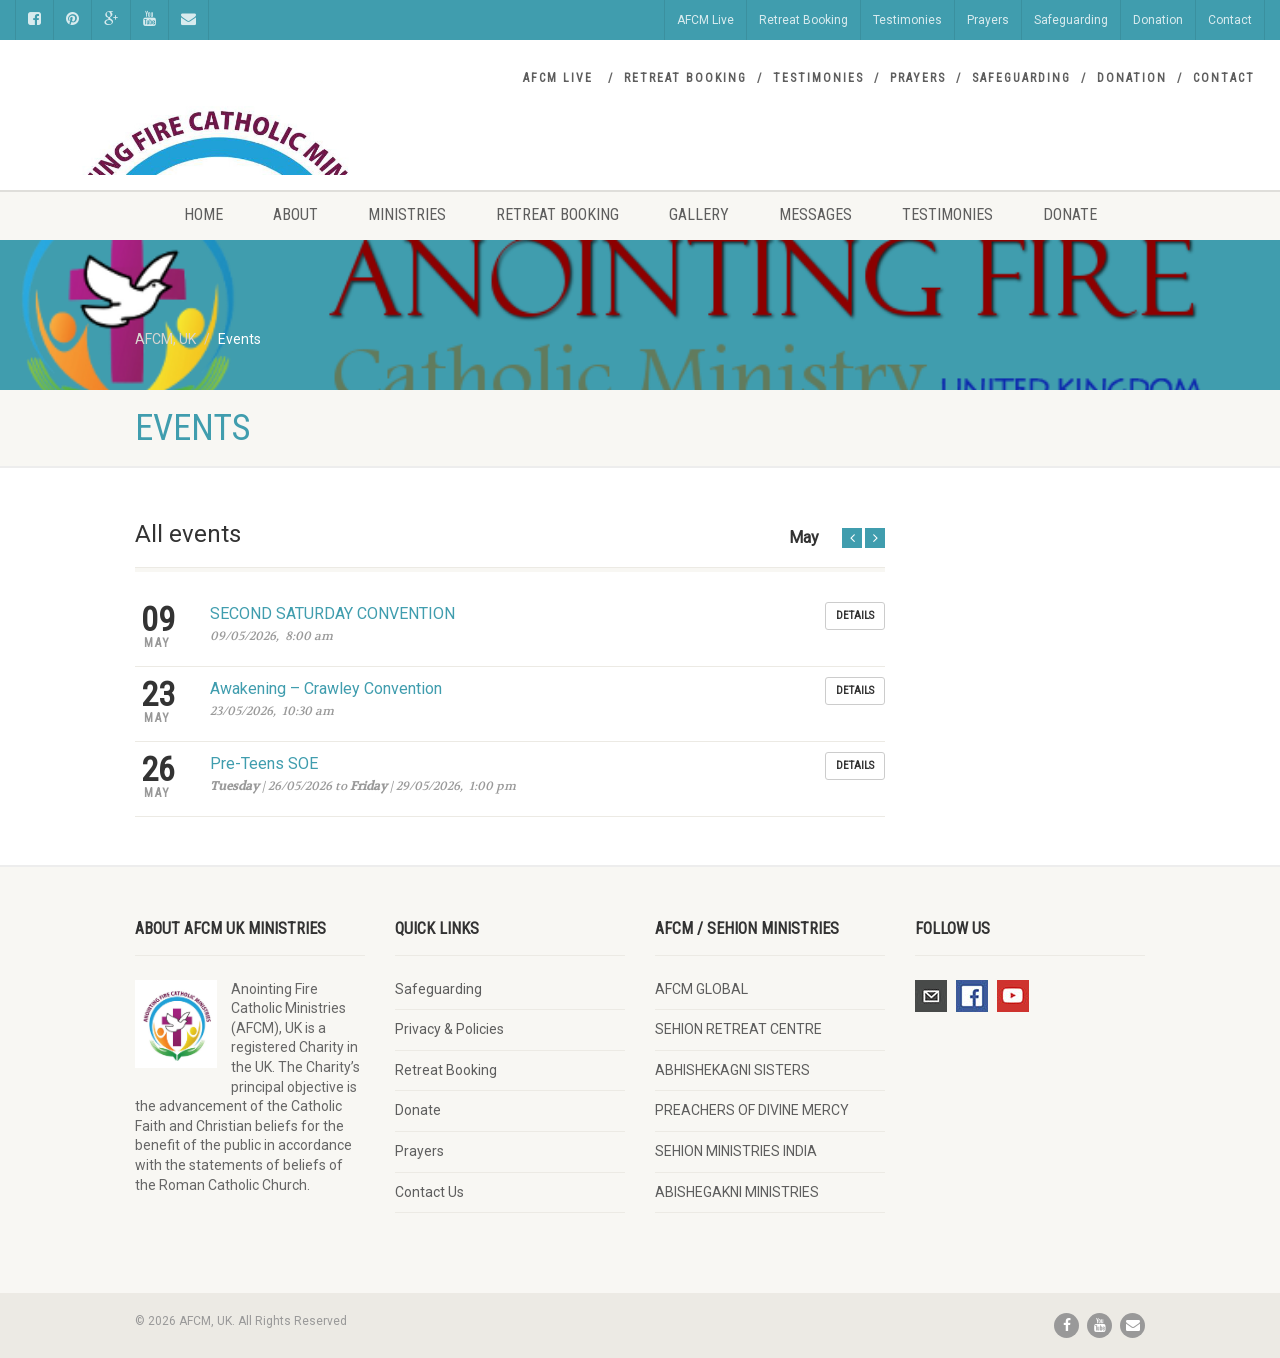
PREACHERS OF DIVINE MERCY (752, 1110)
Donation (1158, 20)
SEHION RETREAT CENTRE (738, 1029)
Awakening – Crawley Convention (326, 688)
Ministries (407, 214)
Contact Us (429, 1192)
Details (855, 615)
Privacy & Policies (449, 1029)
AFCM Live (705, 20)
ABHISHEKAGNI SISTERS (732, 1070)
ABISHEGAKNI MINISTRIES (737, 1192)
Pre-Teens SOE (264, 763)
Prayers (988, 20)
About (295, 214)
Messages (815, 214)
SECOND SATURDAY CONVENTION (332, 613)
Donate (1070, 214)
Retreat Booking (803, 20)
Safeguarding (1071, 20)
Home (203, 214)
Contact (1230, 20)
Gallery (699, 214)
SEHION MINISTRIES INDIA (736, 1151)
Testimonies (907, 20)
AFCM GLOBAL (701, 989)
